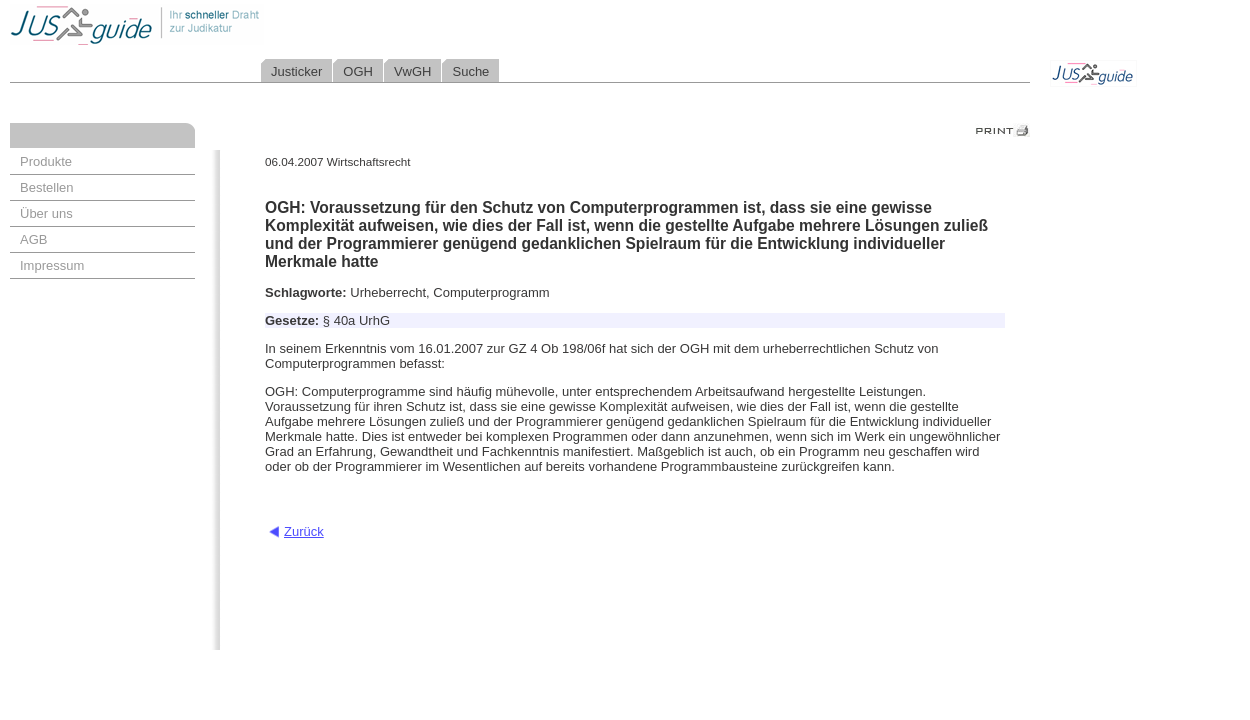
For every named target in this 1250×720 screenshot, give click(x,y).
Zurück (304, 531)
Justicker (296, 71)
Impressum (52, 265)
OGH (358, 71)
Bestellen (46, 187)
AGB (33, 239)
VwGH (413, 71)
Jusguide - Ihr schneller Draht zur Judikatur (201, 24)
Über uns (46, 213)
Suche (470, 71)
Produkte (46, 161)
